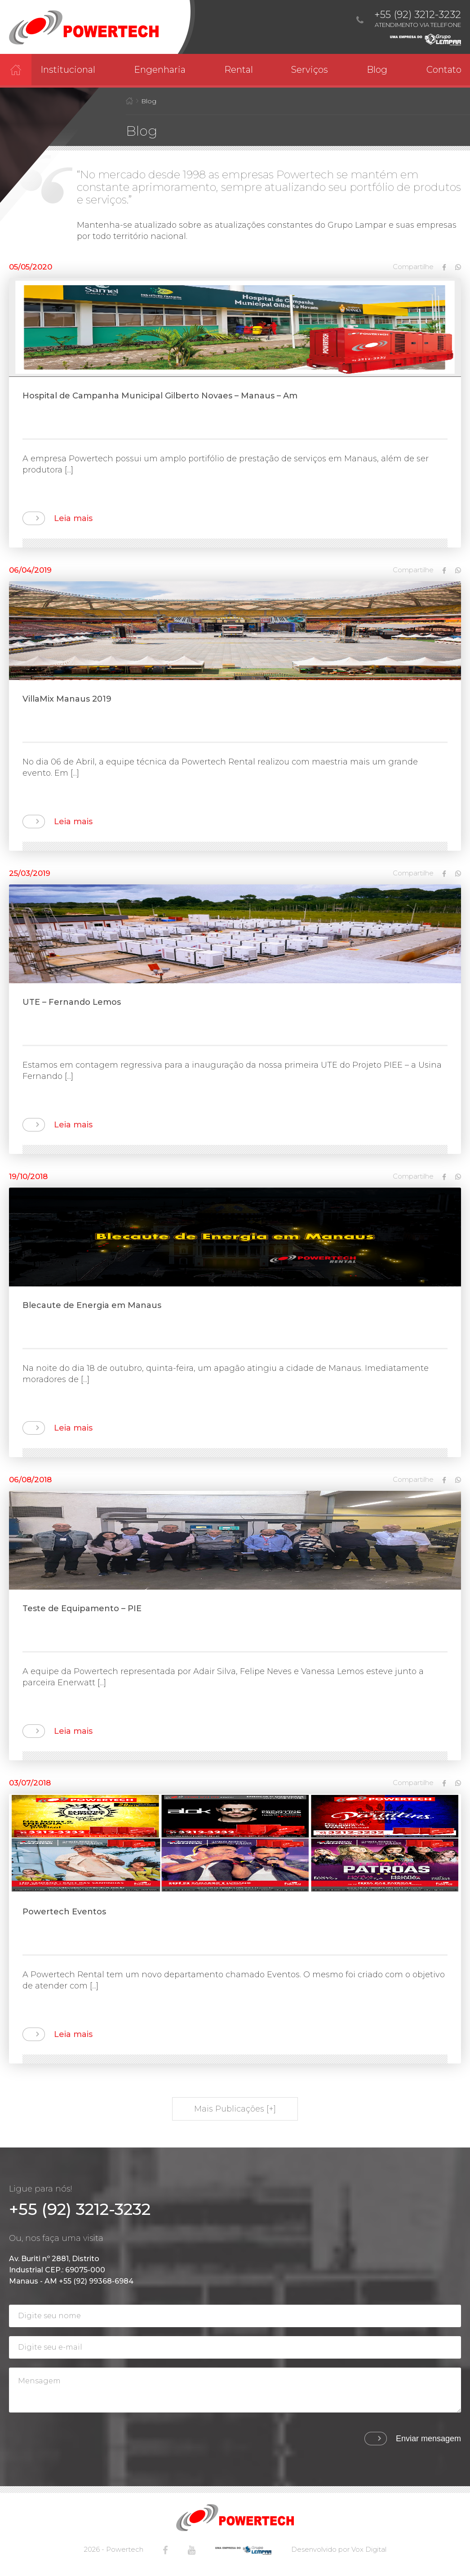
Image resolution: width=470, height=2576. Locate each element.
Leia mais (73, 518)
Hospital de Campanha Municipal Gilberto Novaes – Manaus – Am (159, 396)
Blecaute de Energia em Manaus (91, 1305)
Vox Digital (368, 2549)
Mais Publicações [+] (235, 2109)
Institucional (67, 69)
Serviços (309, 69)
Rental (238, 69)
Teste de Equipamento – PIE (82, 1608)
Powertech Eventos (64, 1912)
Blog (377, 69)
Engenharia (160, 69)
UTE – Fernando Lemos (71, 1002)
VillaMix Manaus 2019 (66, 699)
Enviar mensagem (428, 2438)
